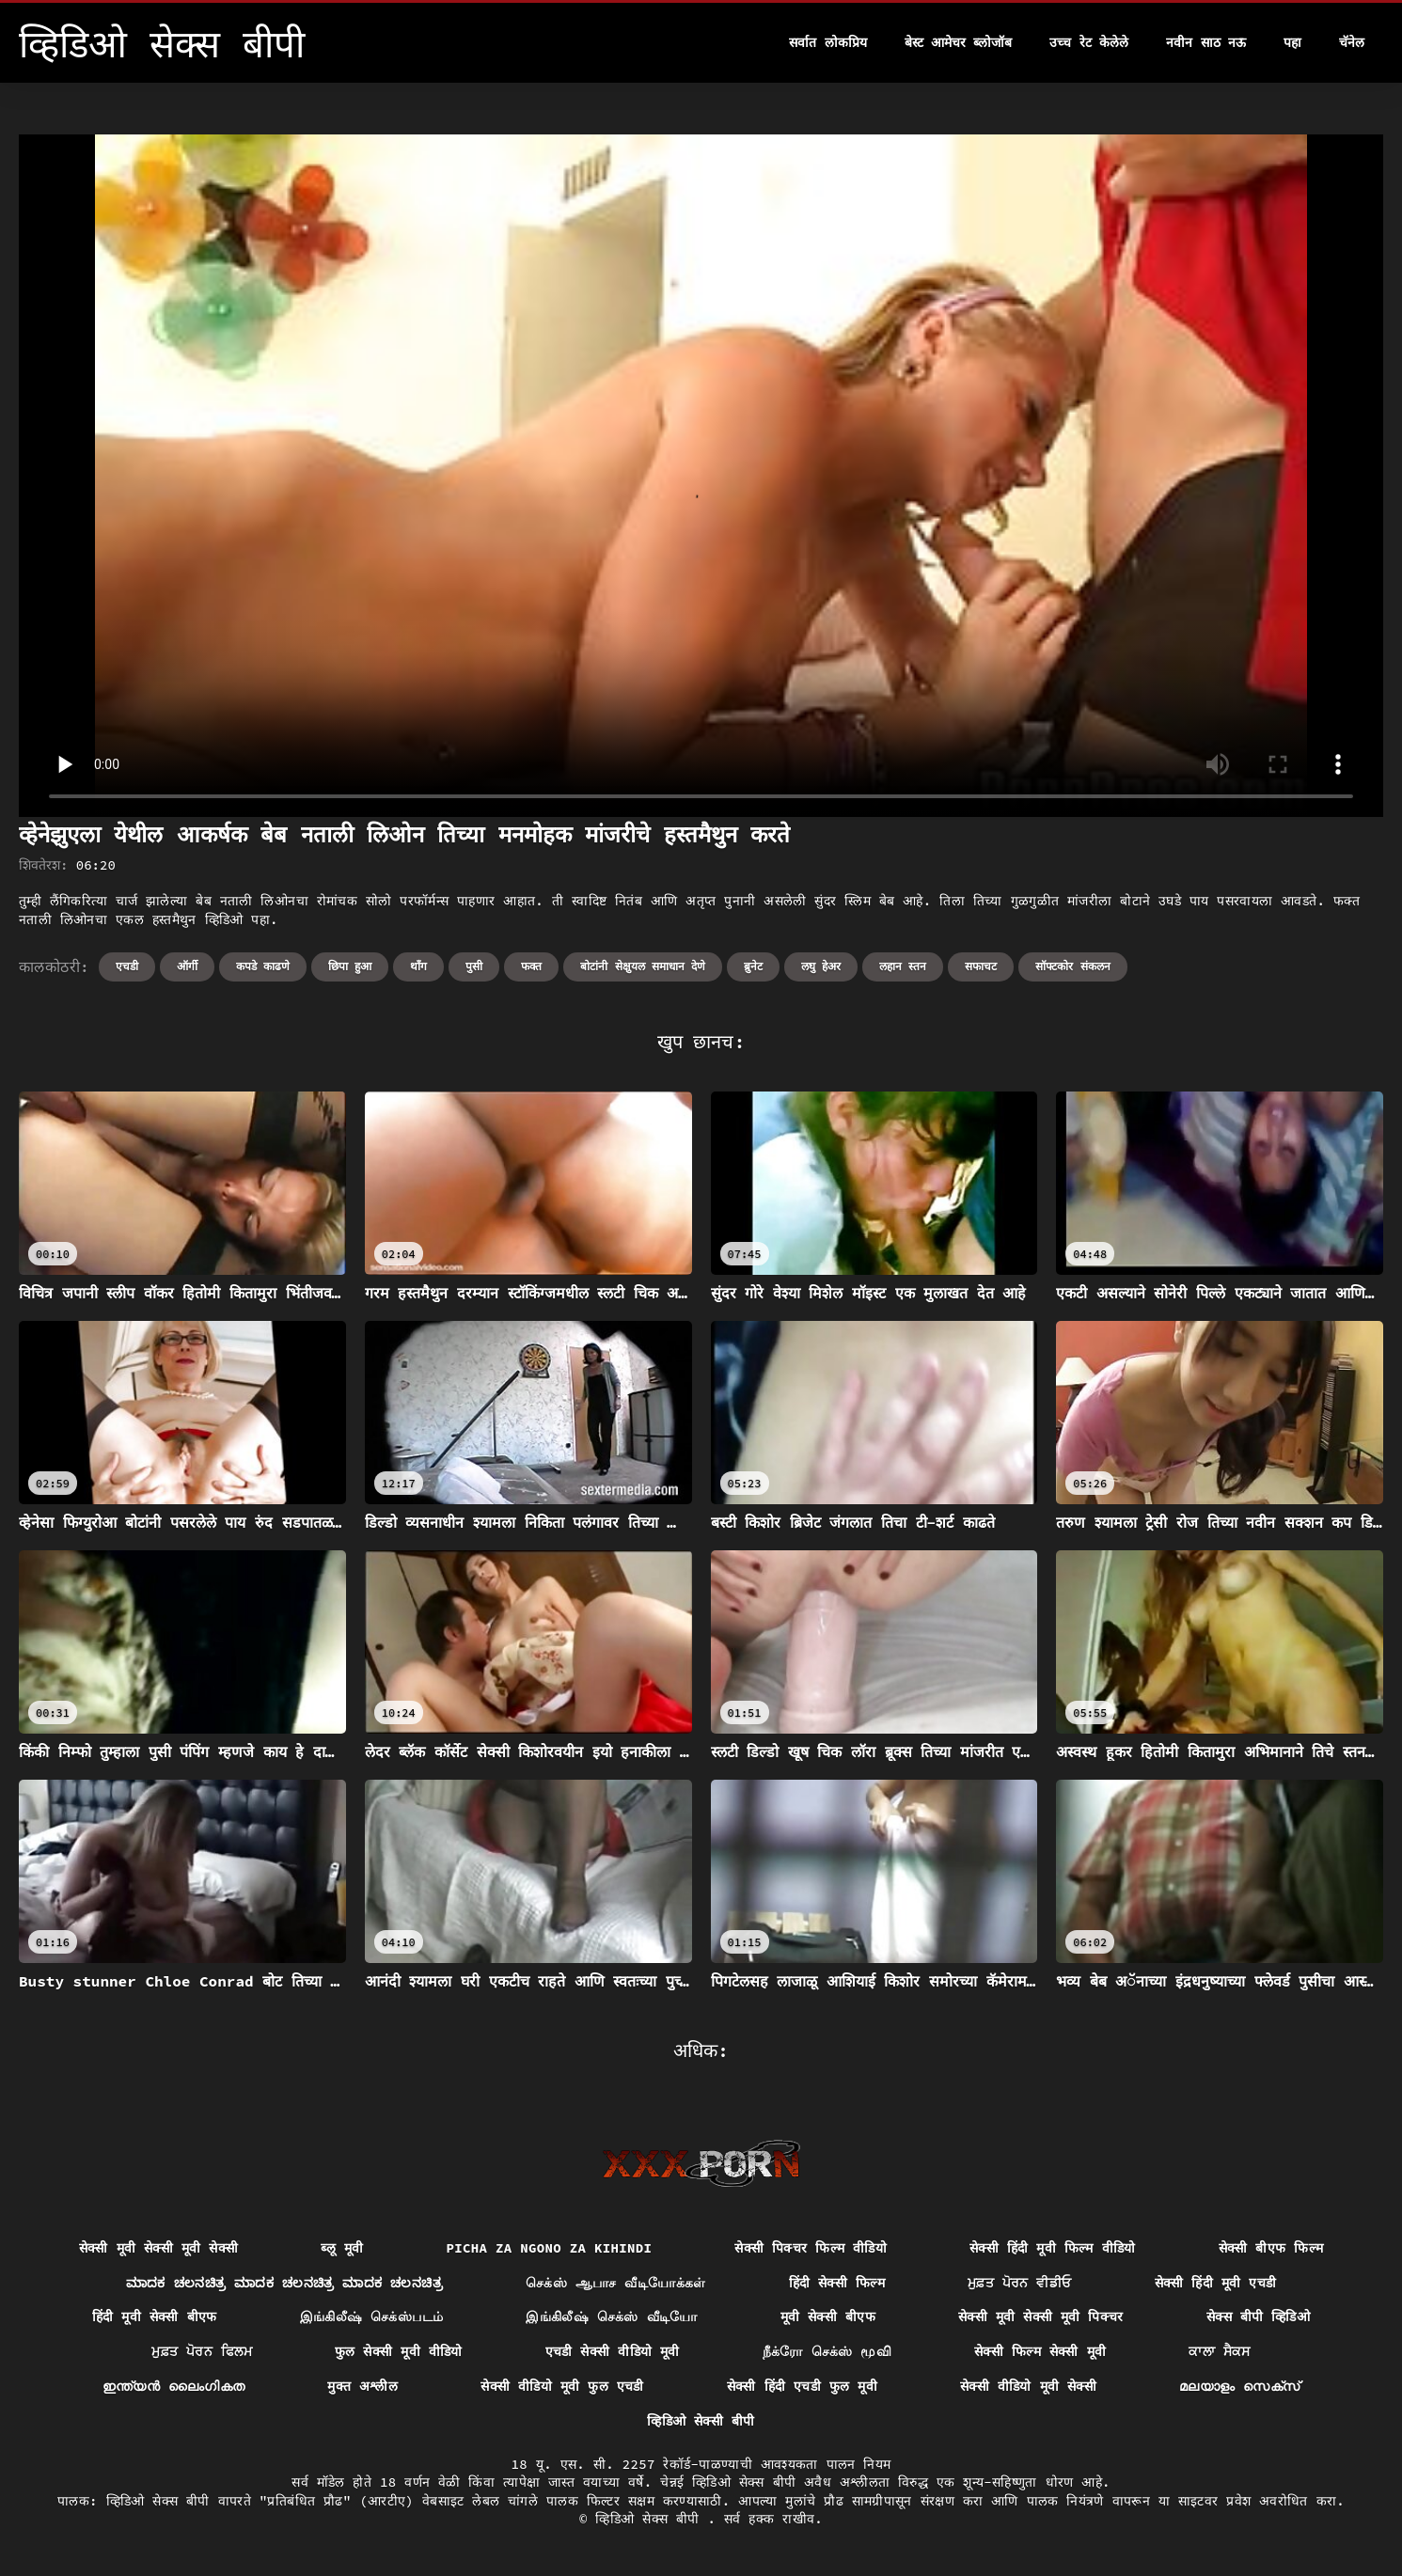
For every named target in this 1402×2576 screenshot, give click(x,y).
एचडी (127, 966)
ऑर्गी (187, 966)
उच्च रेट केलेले (1088, 42)
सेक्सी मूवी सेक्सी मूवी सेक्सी (159, 2247)
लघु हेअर (821, 966)
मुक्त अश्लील (362, 2386)
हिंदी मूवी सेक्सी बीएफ (154, 2316)
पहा (1292, 42)
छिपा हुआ (349, 966)
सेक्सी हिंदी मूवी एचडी (1216, 2282)
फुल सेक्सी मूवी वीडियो (399, 2351)
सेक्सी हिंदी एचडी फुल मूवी (802, 2386)
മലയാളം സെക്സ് (1239, 2386)
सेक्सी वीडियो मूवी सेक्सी (1028, 2386)
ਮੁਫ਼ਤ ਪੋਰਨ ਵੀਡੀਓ (1020, 2282)
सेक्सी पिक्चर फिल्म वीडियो (810, 2247)
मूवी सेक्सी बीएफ (827, 2316)
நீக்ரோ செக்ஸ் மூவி (827, 2351)
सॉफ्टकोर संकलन (1072, 966)
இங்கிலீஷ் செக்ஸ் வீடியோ (611, 2316)
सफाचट (981, 966)
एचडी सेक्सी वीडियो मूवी (612, 2351)
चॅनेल (1351, 42)
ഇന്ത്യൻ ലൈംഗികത (173, 2386)
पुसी (473, 966)
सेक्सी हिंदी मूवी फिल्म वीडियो (1052, 2247)
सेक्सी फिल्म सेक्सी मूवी (1040, 2351)
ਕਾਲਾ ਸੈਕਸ (1220, 2351)
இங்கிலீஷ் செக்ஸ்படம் (372, 2316)
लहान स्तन (902, 966)
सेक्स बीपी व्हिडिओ (1258, 2316)
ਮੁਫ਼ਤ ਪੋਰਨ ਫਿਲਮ (201, 2351)
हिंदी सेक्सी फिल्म (837, 2282)
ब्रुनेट (753, 966)
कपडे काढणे (263, 966)
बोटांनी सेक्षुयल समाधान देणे (642, 966)
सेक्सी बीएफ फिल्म (1271, 2247)
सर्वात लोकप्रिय (827, 42)
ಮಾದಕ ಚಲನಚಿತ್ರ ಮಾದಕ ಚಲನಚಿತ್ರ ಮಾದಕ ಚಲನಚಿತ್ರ (284, 2282)
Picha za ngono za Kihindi (549, 2247)
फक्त (531, 966)
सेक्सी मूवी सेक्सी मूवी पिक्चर (1041, 2316)
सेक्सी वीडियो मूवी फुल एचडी (562, 2386)
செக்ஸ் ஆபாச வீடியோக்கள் (616, 2282)
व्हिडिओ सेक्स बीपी (651, 2518)
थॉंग (418, 966)
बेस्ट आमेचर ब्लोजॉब (959, 42)
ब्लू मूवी (342, 2247)
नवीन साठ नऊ (1206, 42)
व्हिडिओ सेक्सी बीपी (700, 2420)
